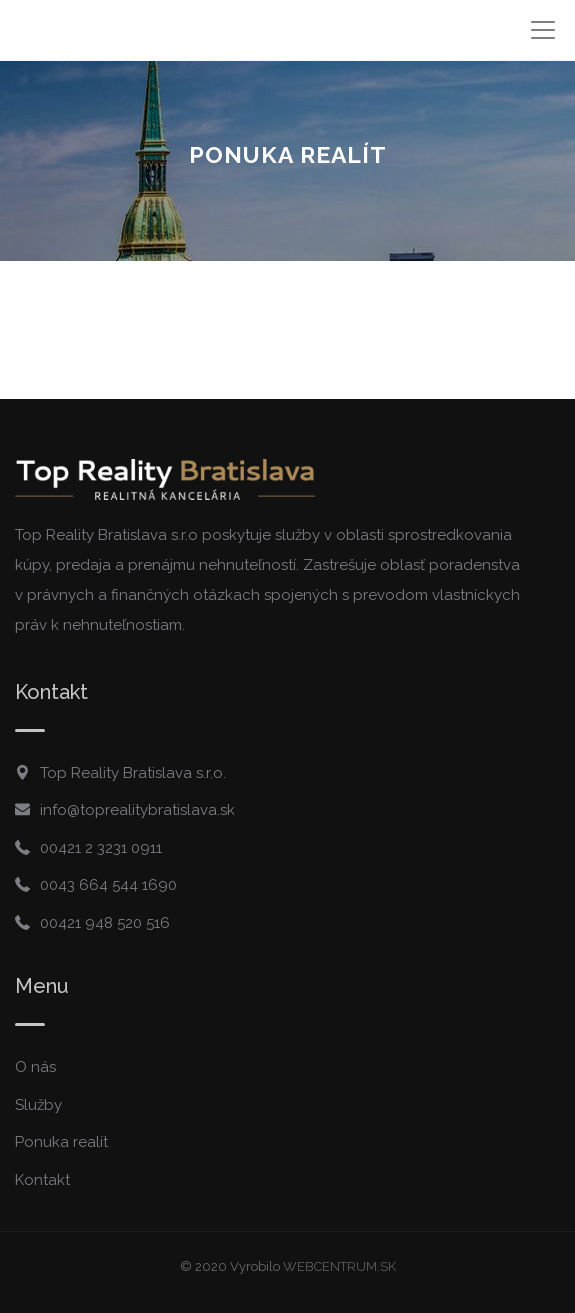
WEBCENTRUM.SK (339, 1266)
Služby (38, 1105)
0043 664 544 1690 (108, 885)
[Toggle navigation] (542, 30)
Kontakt (42, 1180)
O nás (35, 1067)
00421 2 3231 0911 (101, 848)
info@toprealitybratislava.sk (137, 810)
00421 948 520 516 (105, 923)
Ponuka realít (61, 1142)
